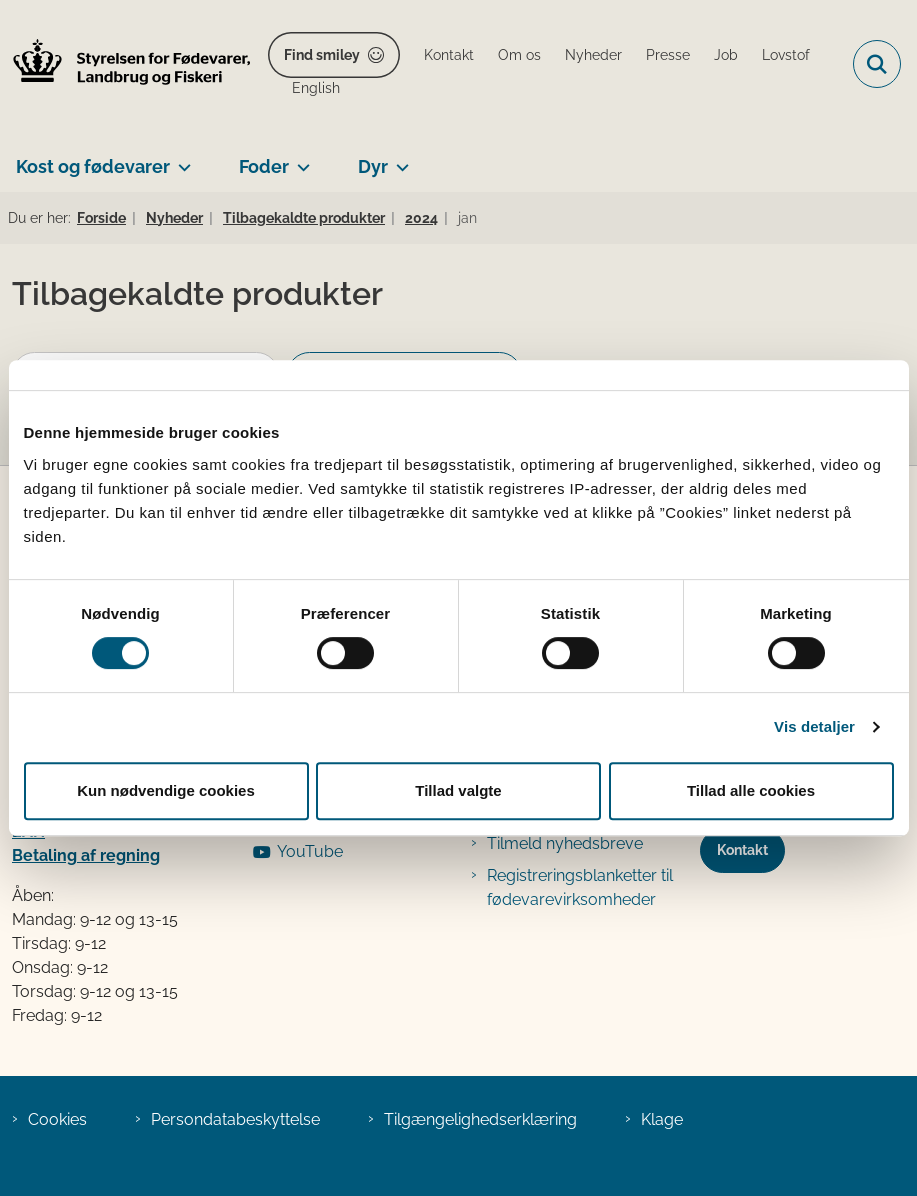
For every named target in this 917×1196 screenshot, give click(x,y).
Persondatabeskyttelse (235, 1119)
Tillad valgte (458, 790)
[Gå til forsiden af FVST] (126, 64)
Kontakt (742, 850)
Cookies (57, 1119)
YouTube (310, 851)
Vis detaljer (814, 726)
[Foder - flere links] (299, 159)
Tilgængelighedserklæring (480, 1119)
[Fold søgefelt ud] (877, 64)
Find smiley (322, 55)
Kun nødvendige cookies (166, 790)
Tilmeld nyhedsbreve (565, 843)
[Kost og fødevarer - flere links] (180, 159)
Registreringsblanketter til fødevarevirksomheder (580, 887)
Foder (264, 166)
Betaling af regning (86, 855)
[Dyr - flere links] (398, 159)
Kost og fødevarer (93, 166)
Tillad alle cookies (751, 790)
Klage (662, 1119)
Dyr (373, 166)
